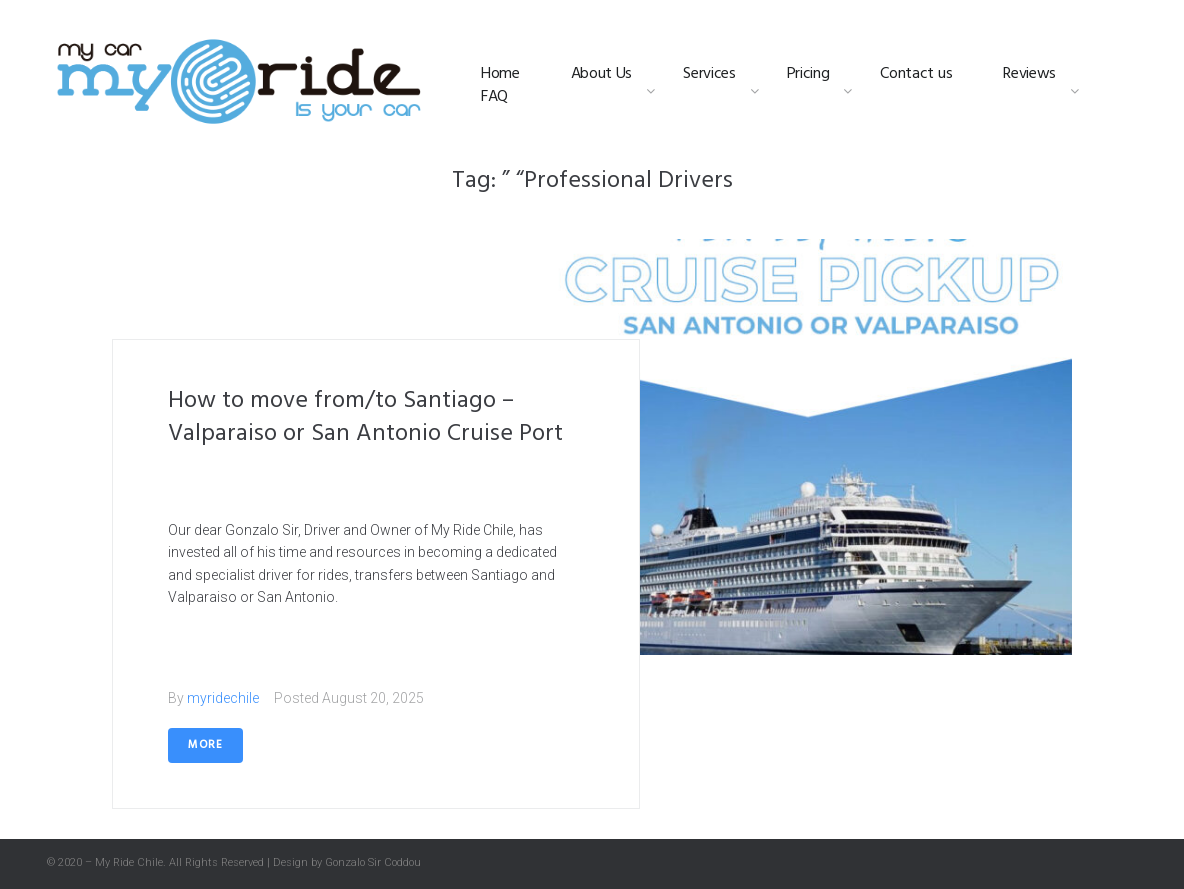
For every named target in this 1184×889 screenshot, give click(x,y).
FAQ (494, 97)
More (205, 745)
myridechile (223, 698)
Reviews (1029, 74)
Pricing (808, 74)
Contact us (916, 74)
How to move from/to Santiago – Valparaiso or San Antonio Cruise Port (365, 418)
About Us (601, 74)
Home (500, 74)
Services (709, 74)
